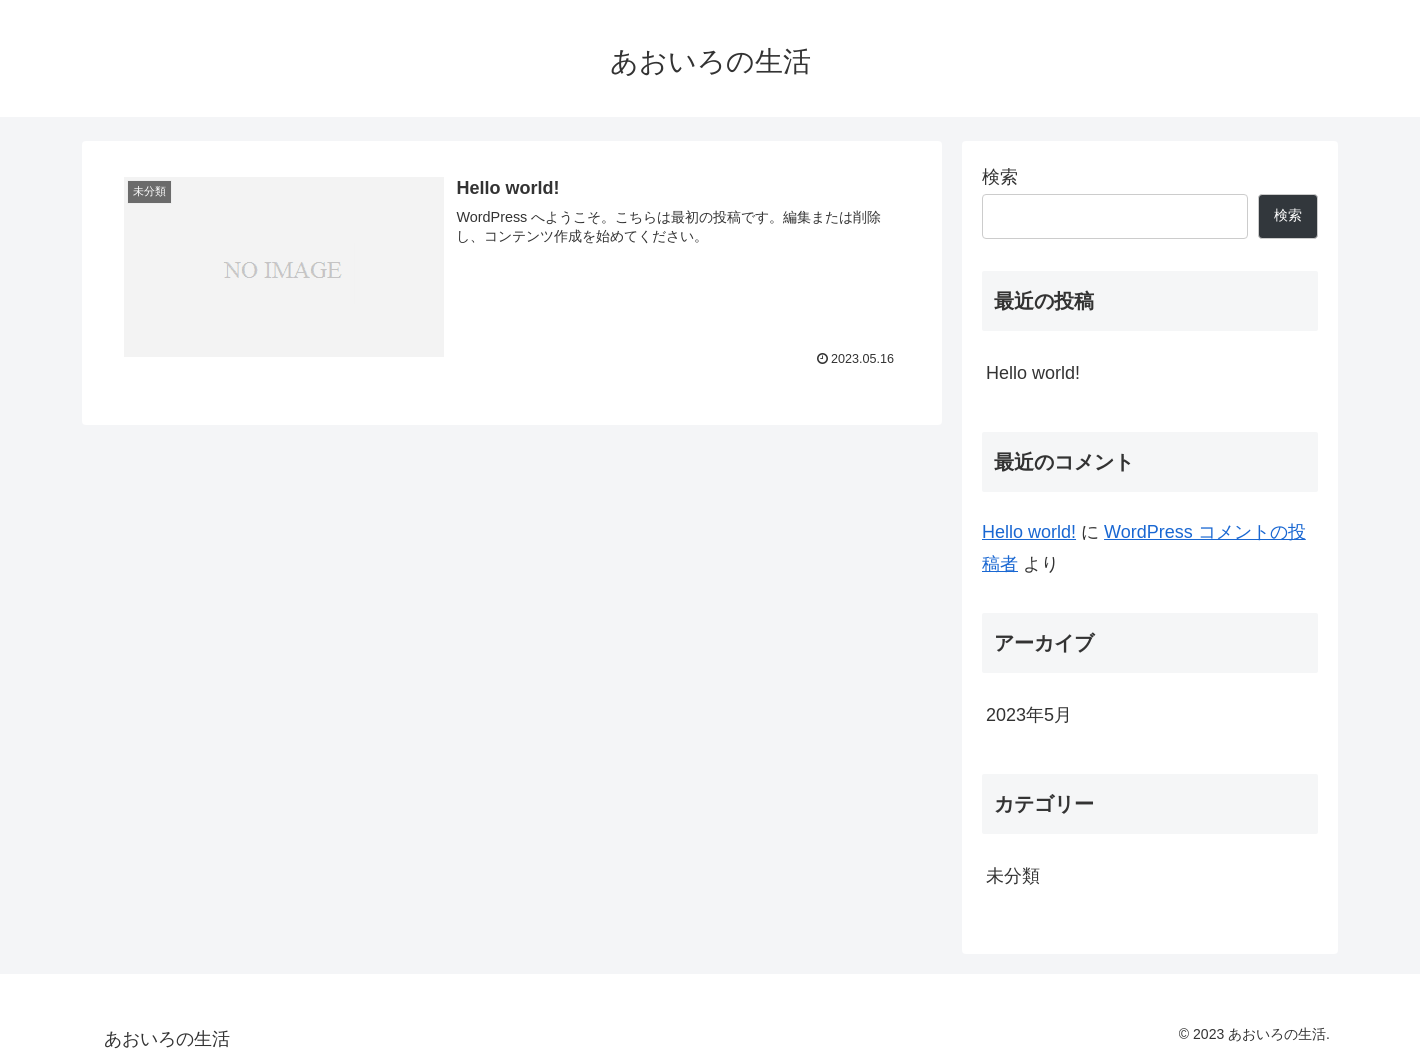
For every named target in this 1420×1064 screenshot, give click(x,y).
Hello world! (1033, 373)
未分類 (1013, 876)
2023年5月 (1029, 715)
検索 (1000, 177)
